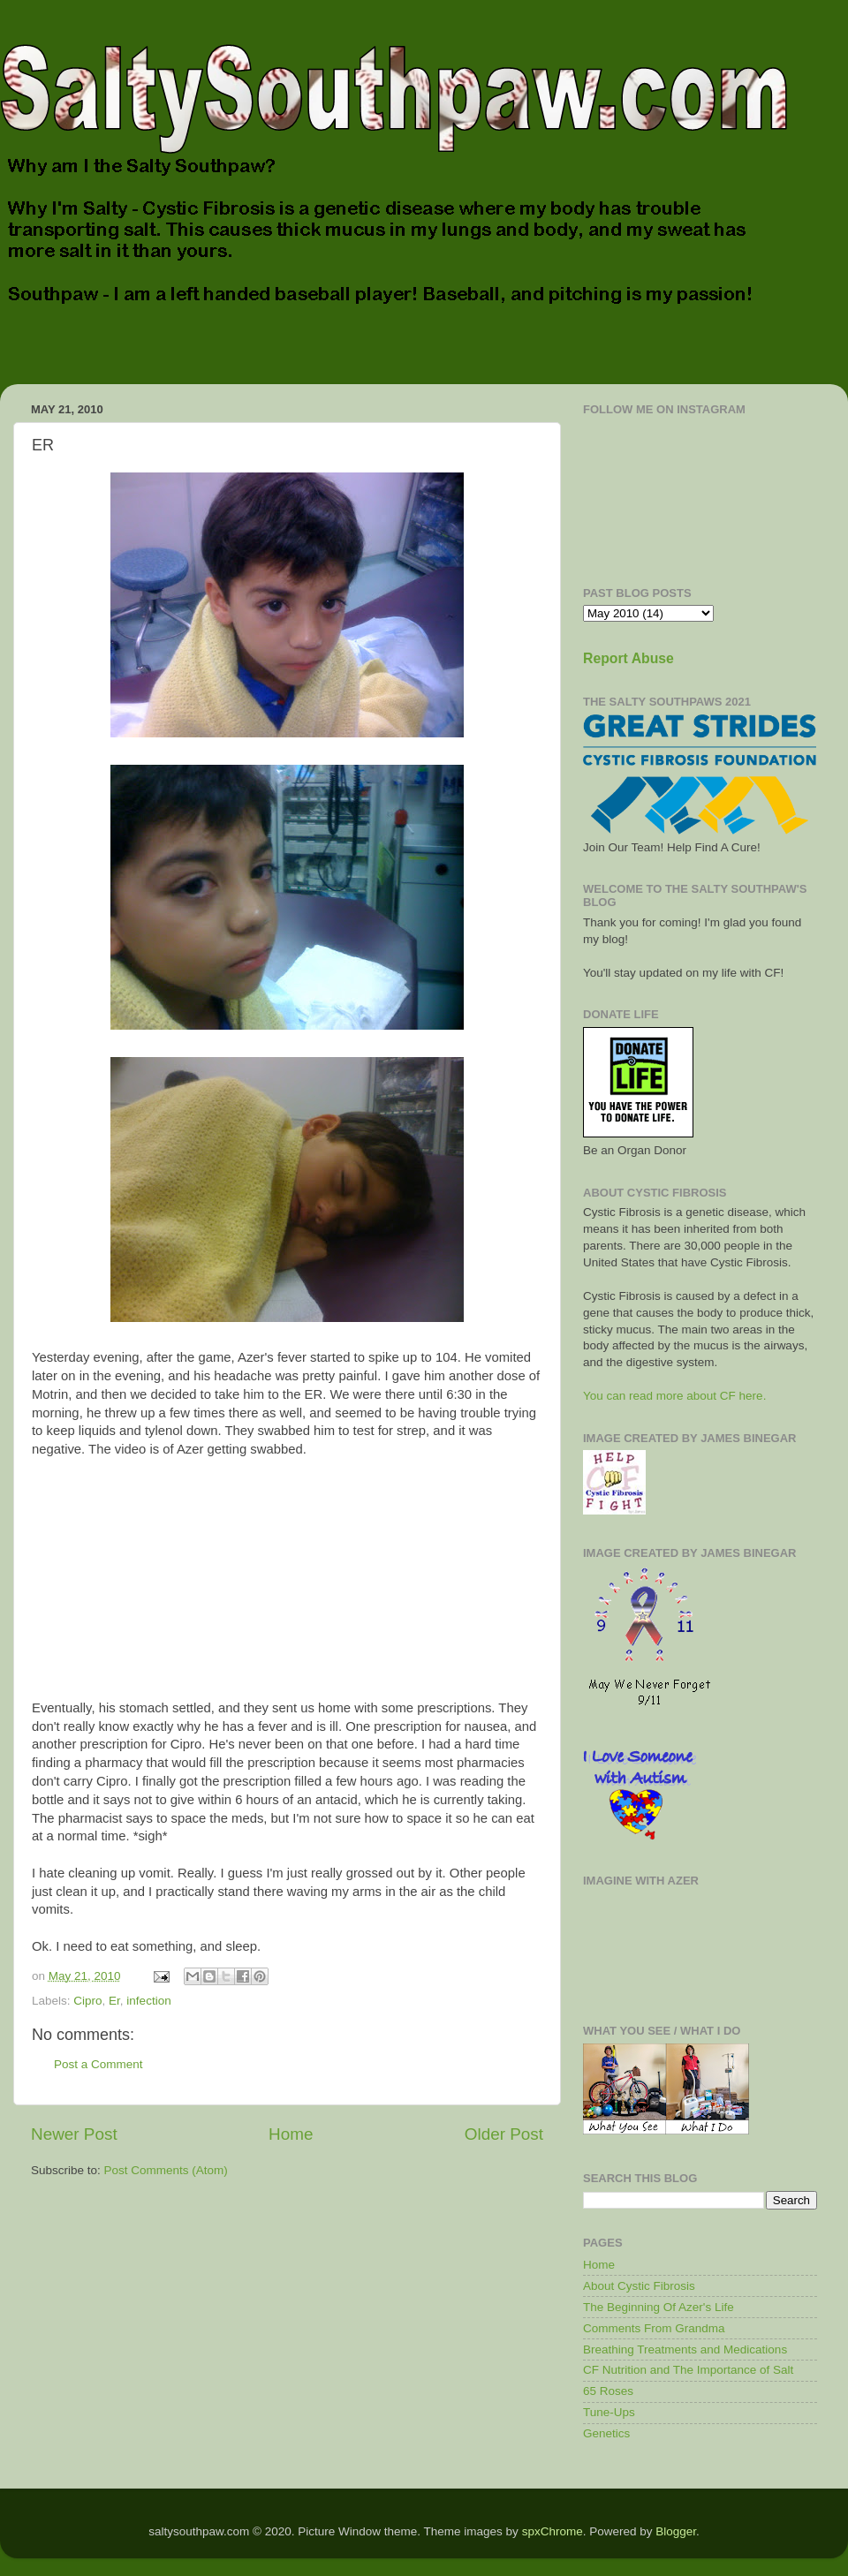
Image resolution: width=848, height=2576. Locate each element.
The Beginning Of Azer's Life (658, 2307)
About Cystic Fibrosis (639, 2286)
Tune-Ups (609, 2412)
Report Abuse (628, 658)
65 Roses (608, 2391)
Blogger (675, 2531)
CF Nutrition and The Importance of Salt (688, 2369)
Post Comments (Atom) (166, 2170)
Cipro (87, 2000)
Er (114, 2000)
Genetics (606, 2433)
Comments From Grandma (654, 2328)
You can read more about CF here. (674, 1395)
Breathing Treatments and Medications (685, 2349)
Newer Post (74, 2134)
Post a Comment (98, 2064)
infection (148, 2000)
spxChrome (552, 2531)
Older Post (504, 2134)
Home (291, 2134)
